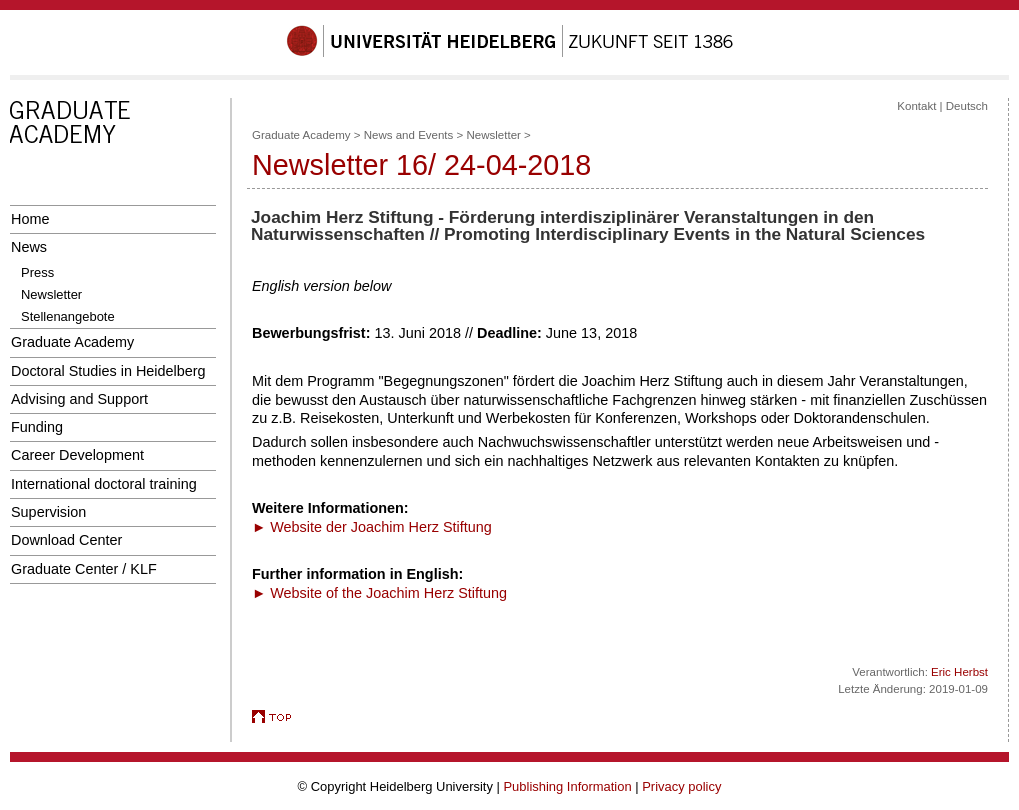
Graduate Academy (72, 342)
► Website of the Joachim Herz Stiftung (379, 593)
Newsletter (51, 294)
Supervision (48, 512)
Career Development (77, 455)
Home (30, 219)
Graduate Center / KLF (84, 569)
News (29, 247)
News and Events (409, 135)
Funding (37, 427)
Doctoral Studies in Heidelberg (108, 371)
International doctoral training (104, 484)
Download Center (66, 540)
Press (37, 272)
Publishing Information (567, 786)
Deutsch (967, 106)
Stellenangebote (68, 316)
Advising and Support (79, 399)
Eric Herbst (959, 672)
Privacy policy (681, 786)
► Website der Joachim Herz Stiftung (372, 527)
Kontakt (916, 106)
